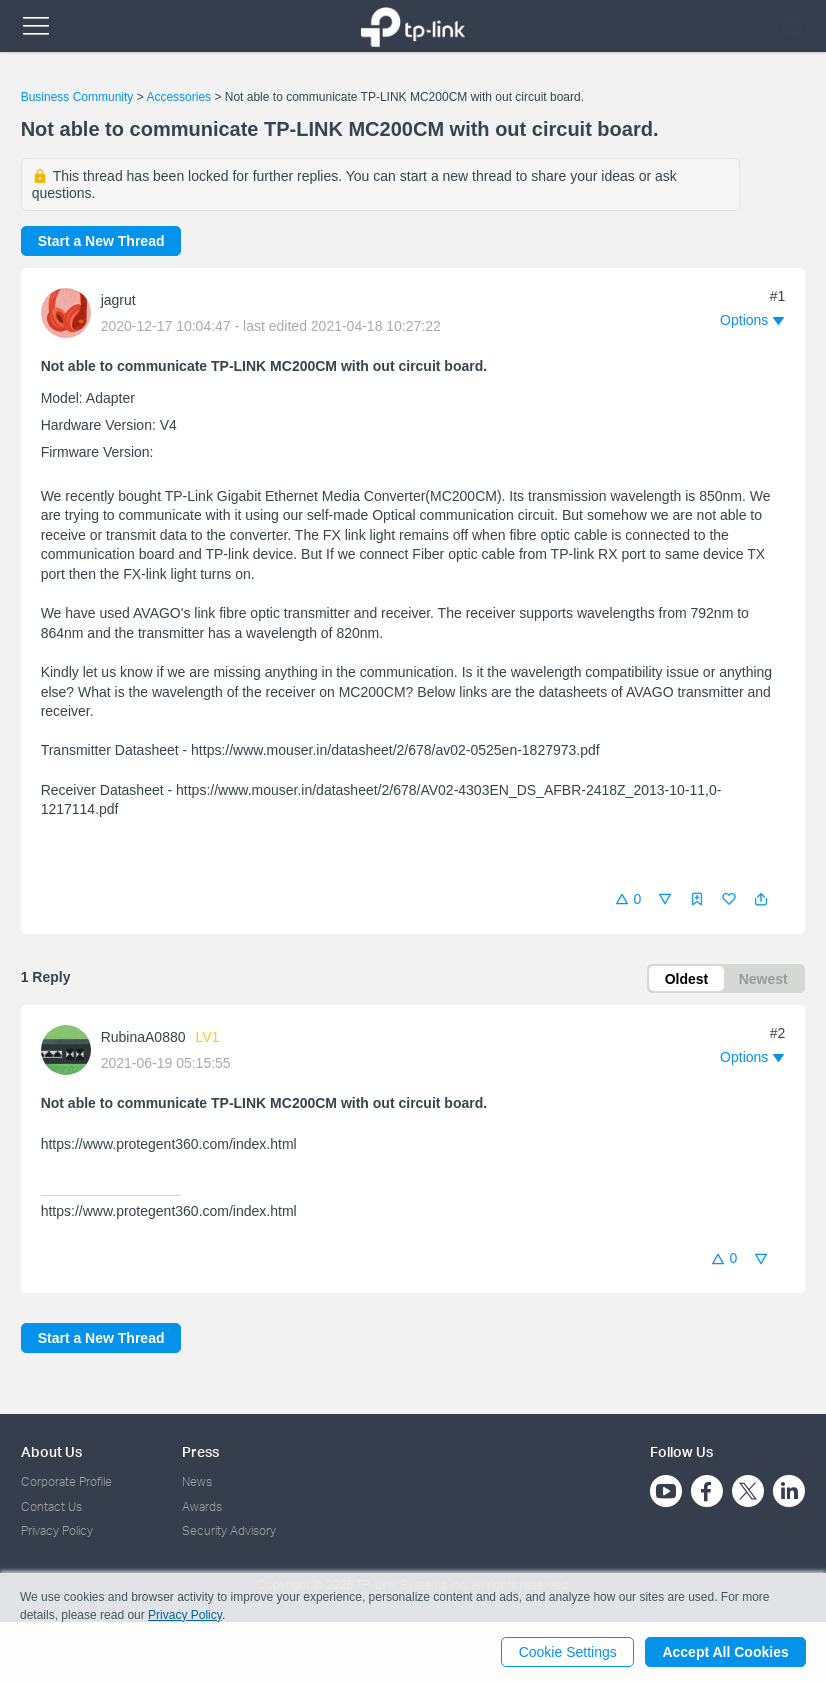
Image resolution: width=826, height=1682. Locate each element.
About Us (51, 1451)
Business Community (77, 97)
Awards (202, 1506)
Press (200, 1451)
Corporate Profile (66, 1481)
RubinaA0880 (143, 1038)
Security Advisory (229, 1530)
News (197, 1481)
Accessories (178, 97)
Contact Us (51, 1506)
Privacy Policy (57, 1530)
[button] (761, 899)
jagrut (118, 300)
